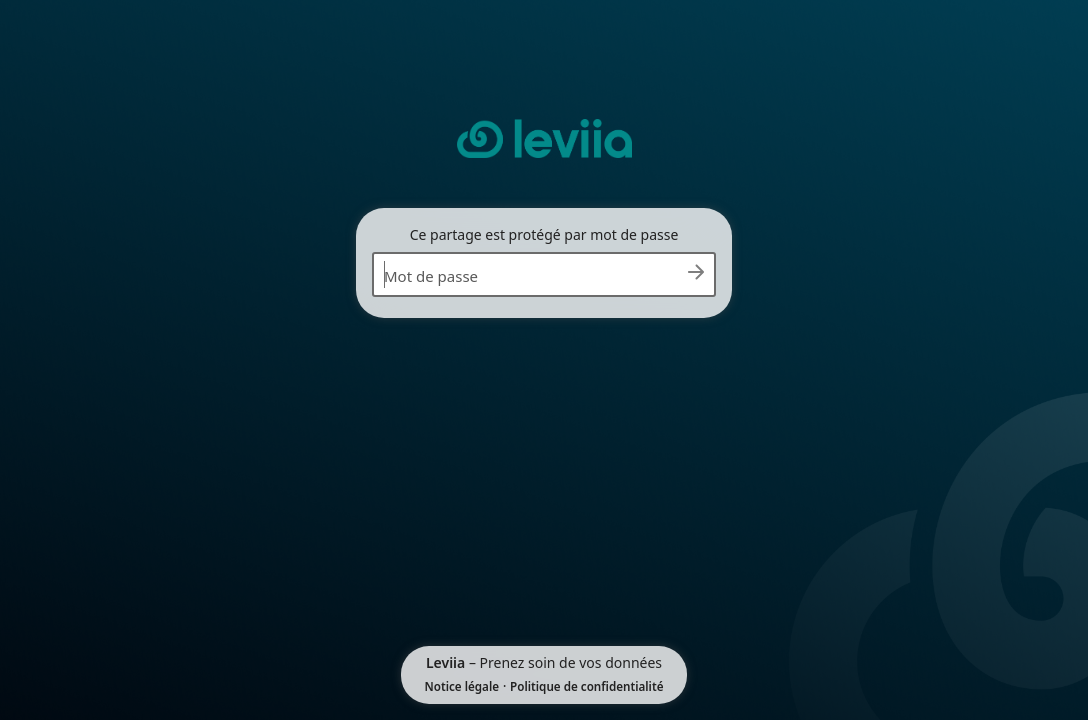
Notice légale (462, 686)
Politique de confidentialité (586, 686)
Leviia (445, 662)
